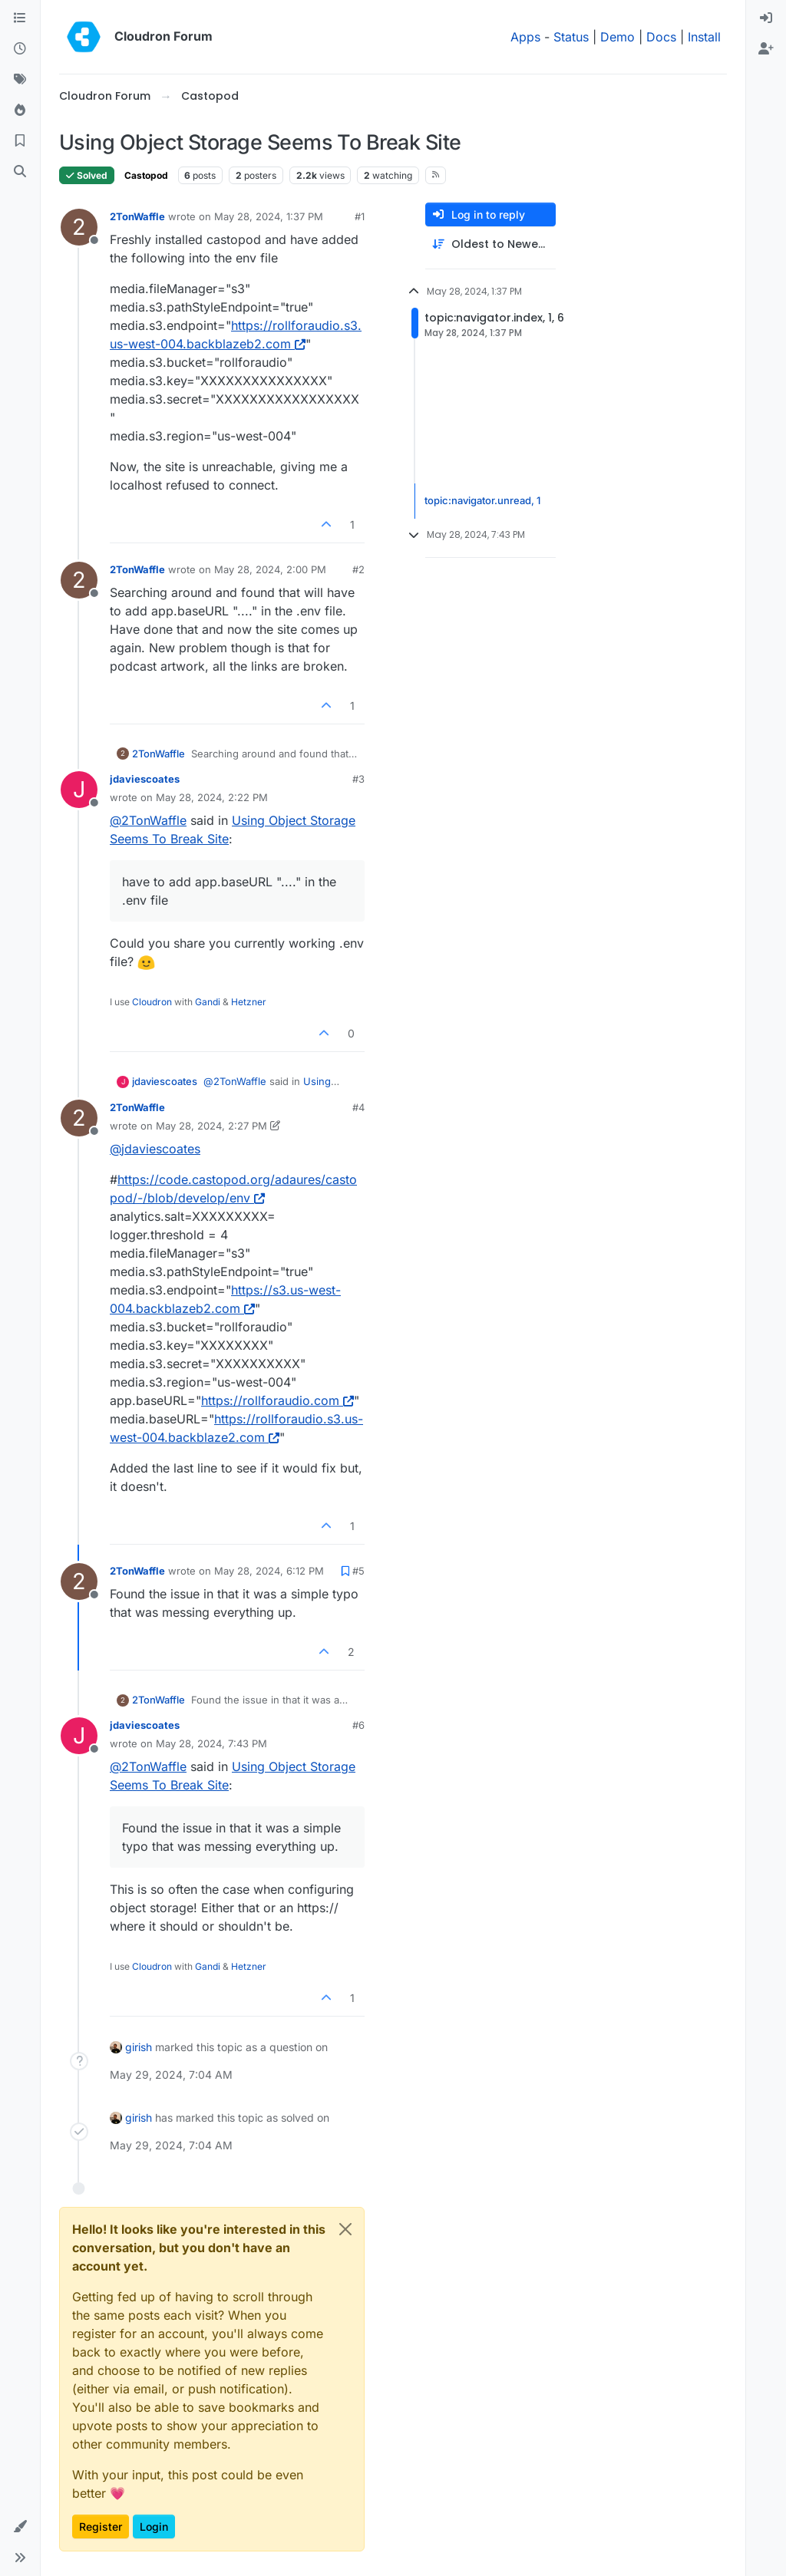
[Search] (20, 172)
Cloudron (152, 1002)
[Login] (766, 18)
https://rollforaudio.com (277, 1400)
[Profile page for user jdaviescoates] (79, 789)
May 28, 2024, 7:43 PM (211, 1743)
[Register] (766, 49)
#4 (358, 1107)
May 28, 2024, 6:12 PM (269, 1571)
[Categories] (20, 18)
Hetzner (248, 1002)
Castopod (146, 175)
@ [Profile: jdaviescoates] (155, 1148)
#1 (360, 216)
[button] (20, 2527)
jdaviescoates (145, 779)
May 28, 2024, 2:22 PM (212, 797)
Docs (661, 37)
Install (704, 37)
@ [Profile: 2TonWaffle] (148, 820)
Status (571, 37)
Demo (617, 37)
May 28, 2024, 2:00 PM (270, 569)
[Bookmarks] (20, 141)
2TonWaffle (137, 216)
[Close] (345, 2229)
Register (100, 2526)
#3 (358, 779)
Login (154, 2526)
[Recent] (20, 49)
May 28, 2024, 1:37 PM (268, 216)
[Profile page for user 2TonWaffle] (79, 227)
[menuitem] (766, 18)
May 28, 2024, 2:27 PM (211, 1126)
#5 (358, 1571)
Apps (525, 37)
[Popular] (20, 110)
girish (138, 2046)
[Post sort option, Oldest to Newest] (490, 244)
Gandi (207, 1002)
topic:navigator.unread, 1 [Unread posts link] (482, 500)
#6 (358, 1725)
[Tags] (20, 80)
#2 (358, 569)
